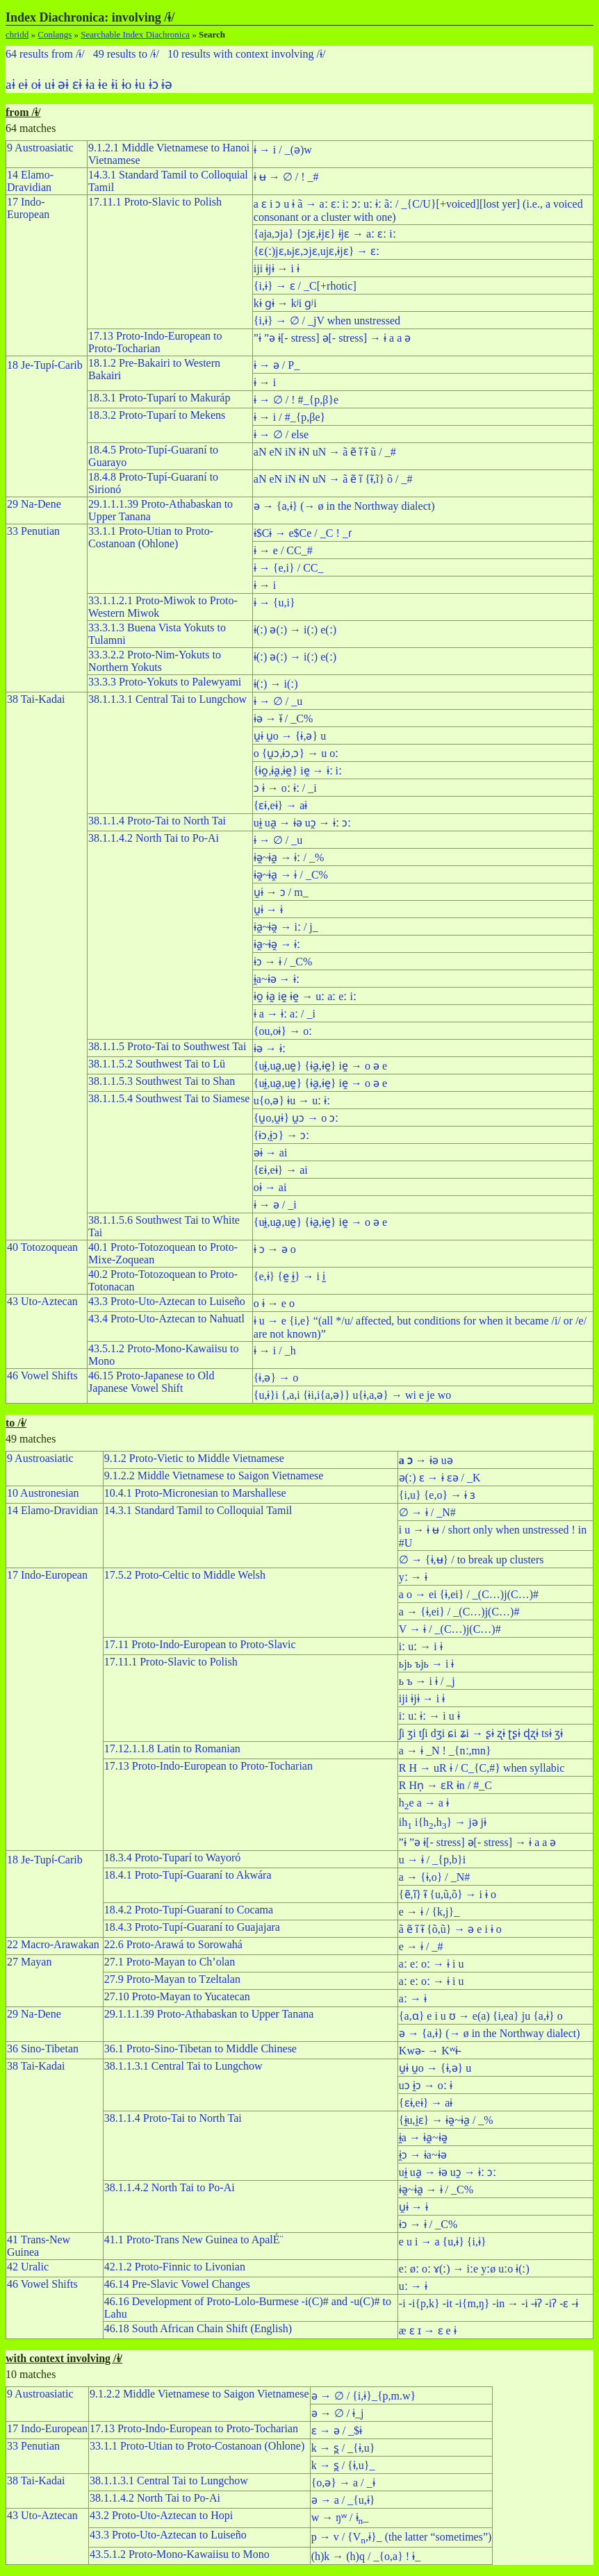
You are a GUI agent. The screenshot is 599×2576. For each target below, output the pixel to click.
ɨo (127, 84)
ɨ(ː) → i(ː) (276, 684)
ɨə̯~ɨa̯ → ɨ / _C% (291, 875)
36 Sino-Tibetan (43, 2048)
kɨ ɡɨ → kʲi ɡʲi (285, 303)
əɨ (63, 84)
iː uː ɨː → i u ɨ (429, 1716)
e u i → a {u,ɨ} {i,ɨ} (442, 2241)
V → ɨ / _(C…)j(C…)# (450, 1629)
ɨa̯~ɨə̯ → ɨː (277, 944)
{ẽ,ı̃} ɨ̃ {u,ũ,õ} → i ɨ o (447, 1894)
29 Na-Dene (34, 504)
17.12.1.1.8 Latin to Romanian (172, 1748)
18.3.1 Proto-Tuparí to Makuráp (159, 398)
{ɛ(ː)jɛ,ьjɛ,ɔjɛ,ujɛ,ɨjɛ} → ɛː (317, 251)
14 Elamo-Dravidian (30, 181)
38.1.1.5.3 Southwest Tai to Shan (161, 1081)
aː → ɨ (413, 1998)
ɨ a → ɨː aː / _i (284, 1014)
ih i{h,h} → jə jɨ (442, 1822)
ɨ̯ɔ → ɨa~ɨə (423, 2155)
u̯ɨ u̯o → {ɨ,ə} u (290, 736)
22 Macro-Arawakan (53, 1944)
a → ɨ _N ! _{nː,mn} (445, 1750)
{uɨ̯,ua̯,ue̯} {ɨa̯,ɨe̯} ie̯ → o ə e (320, 1066)
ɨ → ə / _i (275, 1205)
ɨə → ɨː (270, 1048)
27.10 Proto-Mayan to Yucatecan (177, 1996)
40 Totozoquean (42, 1247)
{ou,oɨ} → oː (283, 1031)
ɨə (166, 84)
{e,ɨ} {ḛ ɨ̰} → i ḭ (289, 1276)
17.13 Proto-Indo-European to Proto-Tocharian (155, 342)
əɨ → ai (271, 1152)
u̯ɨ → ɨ (268, 909)
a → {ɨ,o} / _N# (434, 1877)
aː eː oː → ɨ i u (431, 1964)
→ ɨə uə (426, 1460)
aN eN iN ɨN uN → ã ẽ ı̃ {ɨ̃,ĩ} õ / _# (333, 479)
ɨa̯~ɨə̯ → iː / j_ (286, 927)
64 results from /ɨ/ (45, 54)
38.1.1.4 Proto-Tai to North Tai (157, 820)
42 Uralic (28, 2266)
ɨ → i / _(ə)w (283, 150)
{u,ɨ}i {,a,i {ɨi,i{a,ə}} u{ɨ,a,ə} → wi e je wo (352, 1395)
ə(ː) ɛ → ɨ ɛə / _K (440, 1478)
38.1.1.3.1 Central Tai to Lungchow (167, 699)
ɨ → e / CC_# (283, 550)
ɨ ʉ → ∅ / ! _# (286, 177)
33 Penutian (33, 531)
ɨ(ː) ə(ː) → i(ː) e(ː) (295, 629)
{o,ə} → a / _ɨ (343, 2482)
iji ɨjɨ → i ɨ (277, 268)
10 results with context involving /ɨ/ (246, 54)
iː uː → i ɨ (421, 1646)
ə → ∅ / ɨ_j (337, 2413)
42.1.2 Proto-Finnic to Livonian (174, 2266)
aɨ (10, 84)
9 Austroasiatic (40, 147)
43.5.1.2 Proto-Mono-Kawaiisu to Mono (180, 2554)
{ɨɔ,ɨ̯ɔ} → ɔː (281, 1135)
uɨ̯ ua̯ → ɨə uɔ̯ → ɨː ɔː (302, 823)
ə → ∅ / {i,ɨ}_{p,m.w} (363, 2396)
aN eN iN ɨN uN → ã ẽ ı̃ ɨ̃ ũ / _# (325, 452)
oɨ (36, 84)
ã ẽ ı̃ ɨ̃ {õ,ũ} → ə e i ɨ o (450, 1929)
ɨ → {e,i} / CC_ (289, 568)
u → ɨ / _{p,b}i (432, 1859)
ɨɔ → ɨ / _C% (283, 961)
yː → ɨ (413, 1577)
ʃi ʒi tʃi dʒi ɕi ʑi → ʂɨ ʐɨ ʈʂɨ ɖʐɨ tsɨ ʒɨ (481, 1733)
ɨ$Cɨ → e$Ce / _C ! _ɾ (303, 533)
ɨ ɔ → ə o (275, 1249)
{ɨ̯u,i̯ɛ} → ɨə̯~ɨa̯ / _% (446, 2120)
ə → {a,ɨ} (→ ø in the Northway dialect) (344, 506)
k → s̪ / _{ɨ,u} (343, 2448)
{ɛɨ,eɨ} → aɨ (281, 805)
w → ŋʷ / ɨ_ (340, 2517)
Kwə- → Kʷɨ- (430, 2050)
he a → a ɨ (424, 1803)
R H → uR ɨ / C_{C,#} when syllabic (481, 1768)
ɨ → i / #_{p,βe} (290, 417)
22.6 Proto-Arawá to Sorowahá (173, 1944)
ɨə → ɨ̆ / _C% (283, 718)
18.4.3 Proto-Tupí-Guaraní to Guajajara (192, 1927)
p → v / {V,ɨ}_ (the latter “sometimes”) (401, 2537)
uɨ (49, 84)
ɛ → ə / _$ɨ (336, 2430)
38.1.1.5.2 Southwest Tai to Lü (156, 1064)
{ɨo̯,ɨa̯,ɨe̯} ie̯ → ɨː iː (298, 770)
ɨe (103, 84)
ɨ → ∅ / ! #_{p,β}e (296, 400)
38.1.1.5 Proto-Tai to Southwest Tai (167, 1046)
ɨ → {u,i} (274, 602)
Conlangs (55, 34)
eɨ (23, 84)
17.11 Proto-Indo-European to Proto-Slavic (200, 1644)
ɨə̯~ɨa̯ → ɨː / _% (289, 857)
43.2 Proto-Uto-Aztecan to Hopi (161, 2515)
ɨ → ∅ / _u (278, 701)
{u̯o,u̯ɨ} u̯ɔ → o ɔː (296, 1118)
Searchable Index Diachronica (135, 34)
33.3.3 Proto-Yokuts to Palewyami (164, 682)
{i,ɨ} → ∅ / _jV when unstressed (327, 320)
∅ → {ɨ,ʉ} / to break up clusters (471, 1559)
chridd (17, 34)
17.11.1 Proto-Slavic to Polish (155, 202)
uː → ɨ (413, 2286)
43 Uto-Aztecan (42, 1301)
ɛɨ (77, 84)
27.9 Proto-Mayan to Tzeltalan (172, 1979)
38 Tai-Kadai (36, 699)
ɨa (90, 84)
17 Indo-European (28, 208)
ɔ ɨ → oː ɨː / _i (285, 788)
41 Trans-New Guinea (38, 2246)
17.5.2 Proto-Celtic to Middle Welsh (184, 1575)
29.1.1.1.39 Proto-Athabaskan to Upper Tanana (209, 2014)
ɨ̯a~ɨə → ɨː (277, 979)
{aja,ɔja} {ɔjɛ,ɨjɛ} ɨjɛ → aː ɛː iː (325, 234)
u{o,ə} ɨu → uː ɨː (292, 1100)
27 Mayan (29, 1962)
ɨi (114, 84)
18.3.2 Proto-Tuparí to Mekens (156, 415)
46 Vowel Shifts (42, 1375)
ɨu (140, 84)
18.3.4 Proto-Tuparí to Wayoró (172, 1857)
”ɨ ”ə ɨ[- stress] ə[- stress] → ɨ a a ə (332, 338)
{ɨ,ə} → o (276, 1377)
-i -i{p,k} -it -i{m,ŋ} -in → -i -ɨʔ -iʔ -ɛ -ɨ (488, 2303)
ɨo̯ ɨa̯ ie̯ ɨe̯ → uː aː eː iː (305, 996)
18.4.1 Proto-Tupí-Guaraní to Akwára (188, 1875)
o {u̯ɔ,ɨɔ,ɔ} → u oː (296, 753)
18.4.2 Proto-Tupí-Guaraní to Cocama (188, 1910)
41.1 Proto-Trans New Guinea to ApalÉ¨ (194, 2239)
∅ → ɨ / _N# (427, 1512)
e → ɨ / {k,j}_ (429, 1912)
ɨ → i (265, 382)
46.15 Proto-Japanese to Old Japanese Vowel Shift (151, 1382)
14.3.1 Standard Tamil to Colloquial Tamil (198, 1510)
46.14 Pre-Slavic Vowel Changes (177, 2284)
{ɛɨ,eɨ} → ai (281, 1170)
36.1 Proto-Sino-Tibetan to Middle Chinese (200, 2048)
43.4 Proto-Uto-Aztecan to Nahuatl (166, 1318)
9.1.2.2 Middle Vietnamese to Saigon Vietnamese (214, 1475)
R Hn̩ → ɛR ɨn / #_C (445, 1785)
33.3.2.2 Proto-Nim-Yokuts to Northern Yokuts (154, 661)
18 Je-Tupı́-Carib (45, 365)
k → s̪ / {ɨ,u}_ (343, 2465)
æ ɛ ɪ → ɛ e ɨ (428, 2330)
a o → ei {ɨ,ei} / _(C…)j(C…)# (469, 1594)
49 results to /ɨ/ (126, 54)
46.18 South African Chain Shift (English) (198, 2328)
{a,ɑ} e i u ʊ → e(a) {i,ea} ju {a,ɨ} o (481, 2016)
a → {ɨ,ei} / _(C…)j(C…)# (459, 1612)
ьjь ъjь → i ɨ (426, 1664)
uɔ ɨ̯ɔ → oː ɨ (425, 2085)
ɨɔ (153, 84)
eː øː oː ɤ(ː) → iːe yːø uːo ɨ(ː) (464, 2269)
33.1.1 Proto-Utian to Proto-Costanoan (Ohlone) (150, 537)
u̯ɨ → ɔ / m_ (281, 892)
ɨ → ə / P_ (277, 365)
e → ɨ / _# (421, 1946)
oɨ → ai (270, 1187)
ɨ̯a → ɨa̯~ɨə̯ (423, 2137)
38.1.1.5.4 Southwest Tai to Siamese (168, 1098)
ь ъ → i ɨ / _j (427, 1681)
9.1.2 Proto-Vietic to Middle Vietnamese (194, 1458)
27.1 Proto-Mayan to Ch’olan (169, 1962)
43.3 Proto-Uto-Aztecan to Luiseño (166, 1301)
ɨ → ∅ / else (281, 434)
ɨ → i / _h (275, 1350)
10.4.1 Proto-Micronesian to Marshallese (195, 1493)
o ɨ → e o (274, 1303)
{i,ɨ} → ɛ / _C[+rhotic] (305, 286)
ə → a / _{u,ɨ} (343, 2500)
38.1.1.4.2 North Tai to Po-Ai (153, 838)
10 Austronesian (43, 1493)
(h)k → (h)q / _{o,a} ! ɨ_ (366, 2556)
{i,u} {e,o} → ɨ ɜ (437, 1495)
